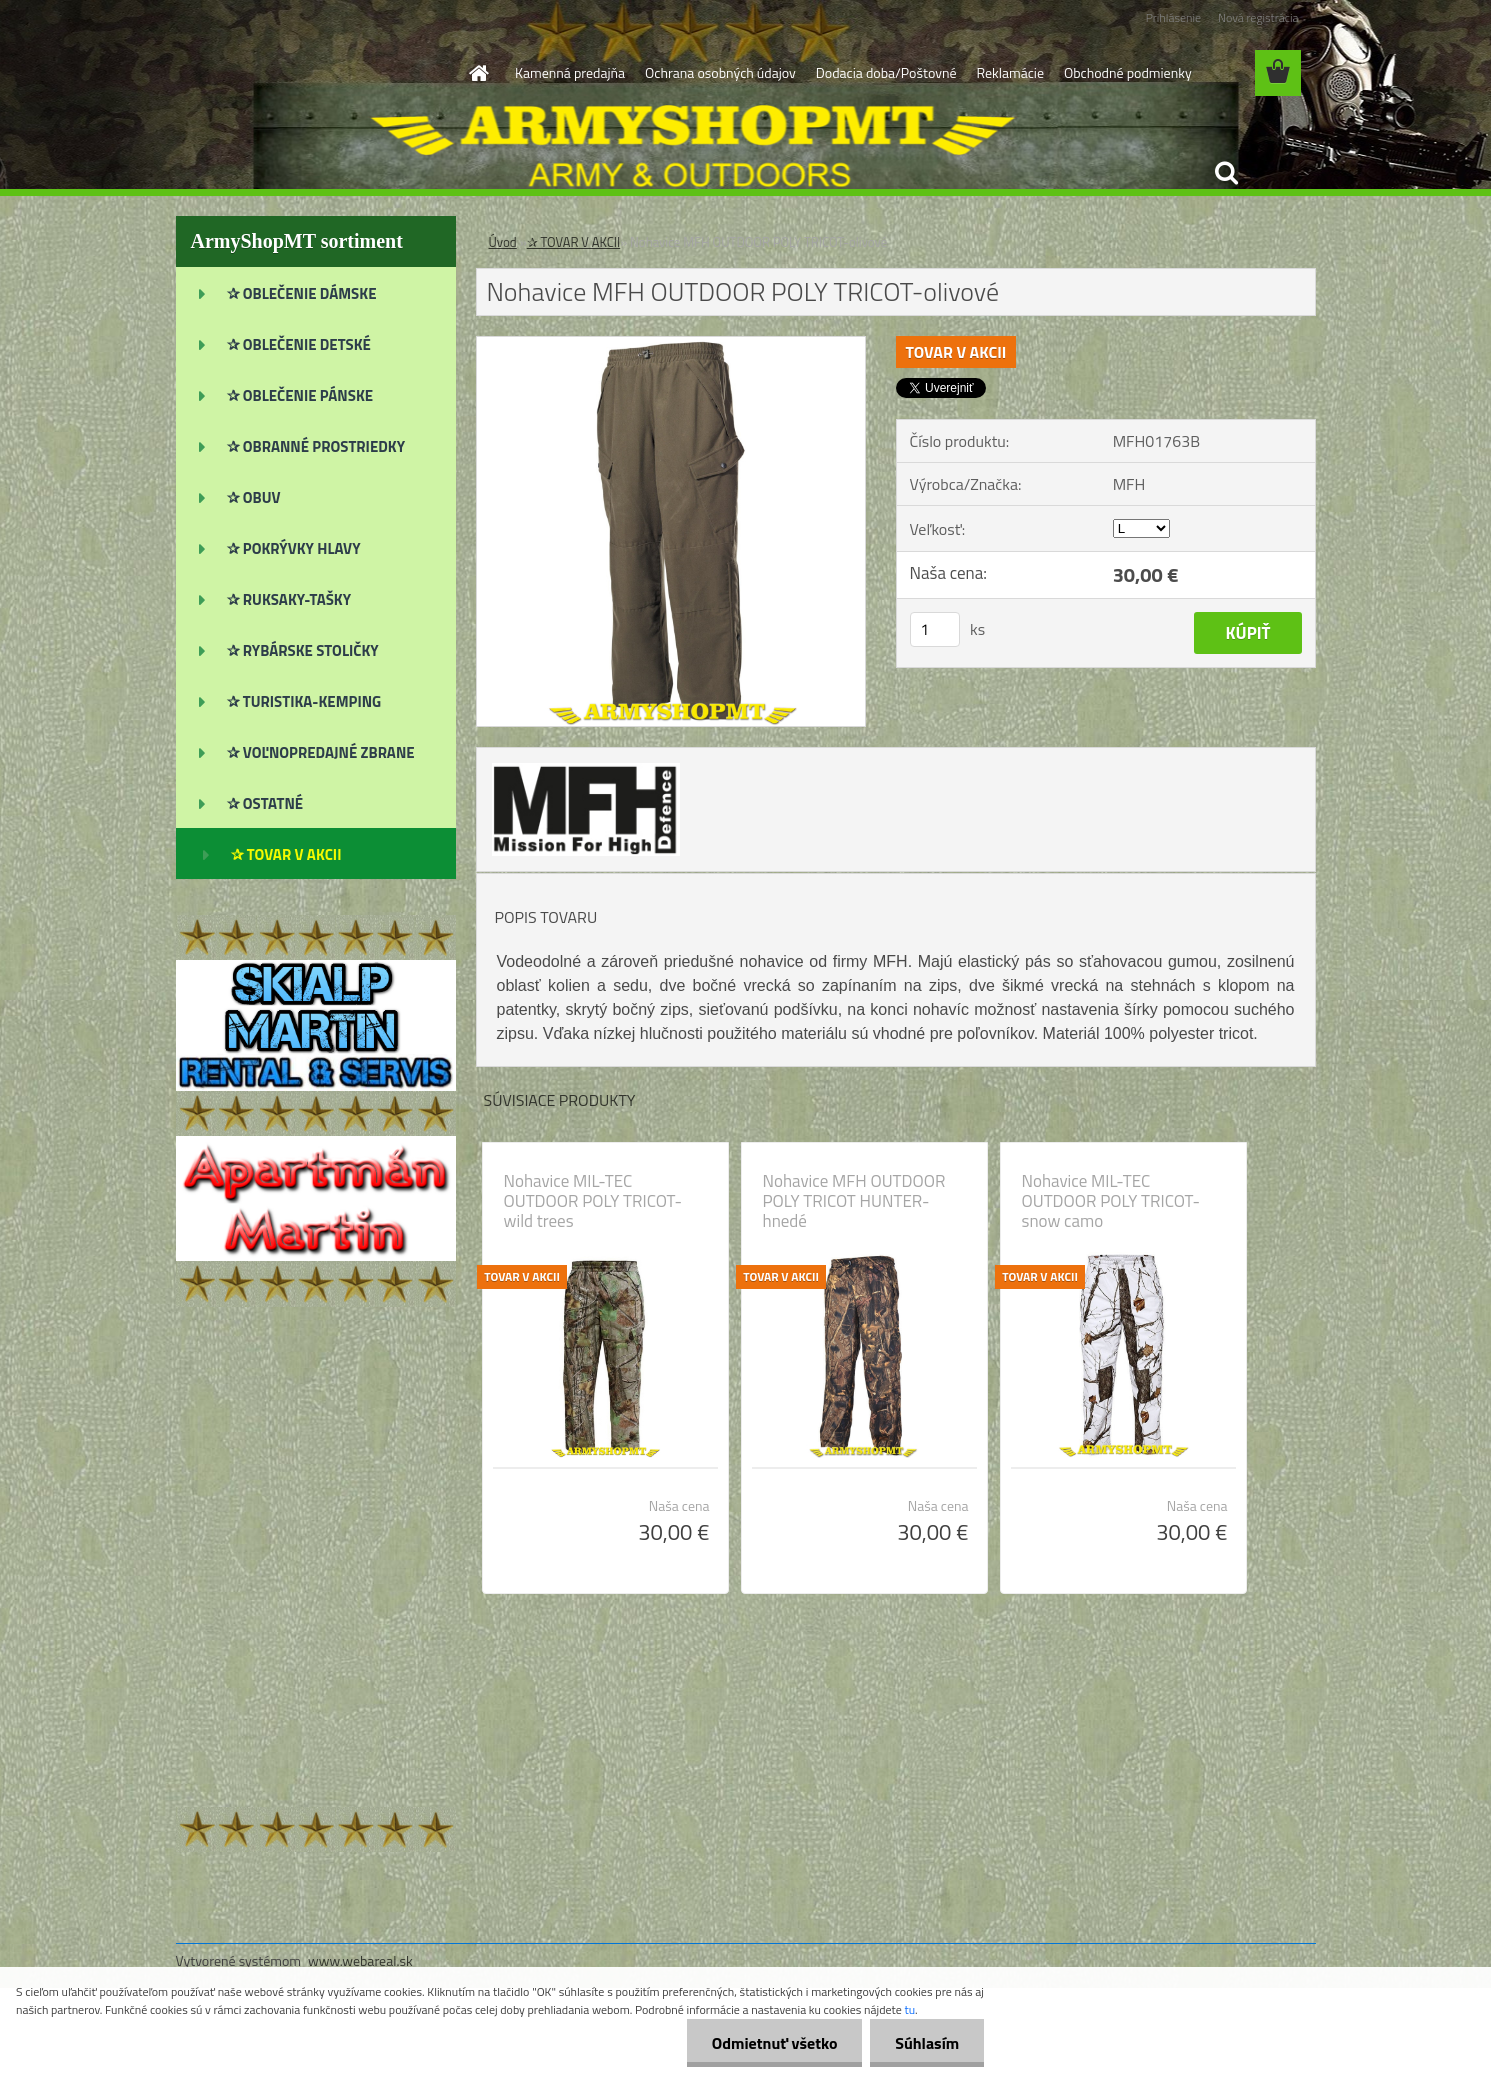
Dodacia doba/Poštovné (886, 72)
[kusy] (935, 629)
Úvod (503, 242)
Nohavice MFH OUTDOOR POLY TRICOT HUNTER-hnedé (854, 1201)
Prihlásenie (1173, 17)
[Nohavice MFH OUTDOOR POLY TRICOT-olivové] (671, 345)
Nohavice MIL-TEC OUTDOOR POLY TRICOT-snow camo (1111, 1201)
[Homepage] (477, 73)
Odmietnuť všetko (774, 2043)
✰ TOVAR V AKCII (574, 242)
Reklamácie (1009, 72)
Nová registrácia (1258, 17)
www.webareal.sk (360, 1960)
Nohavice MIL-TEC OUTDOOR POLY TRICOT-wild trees (593, 1201)
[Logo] (313, 74)
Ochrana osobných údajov (720, 72)
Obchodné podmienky (1128, 72)
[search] (1226, 173)
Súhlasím (927, 2043)
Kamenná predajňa (570, 72)
